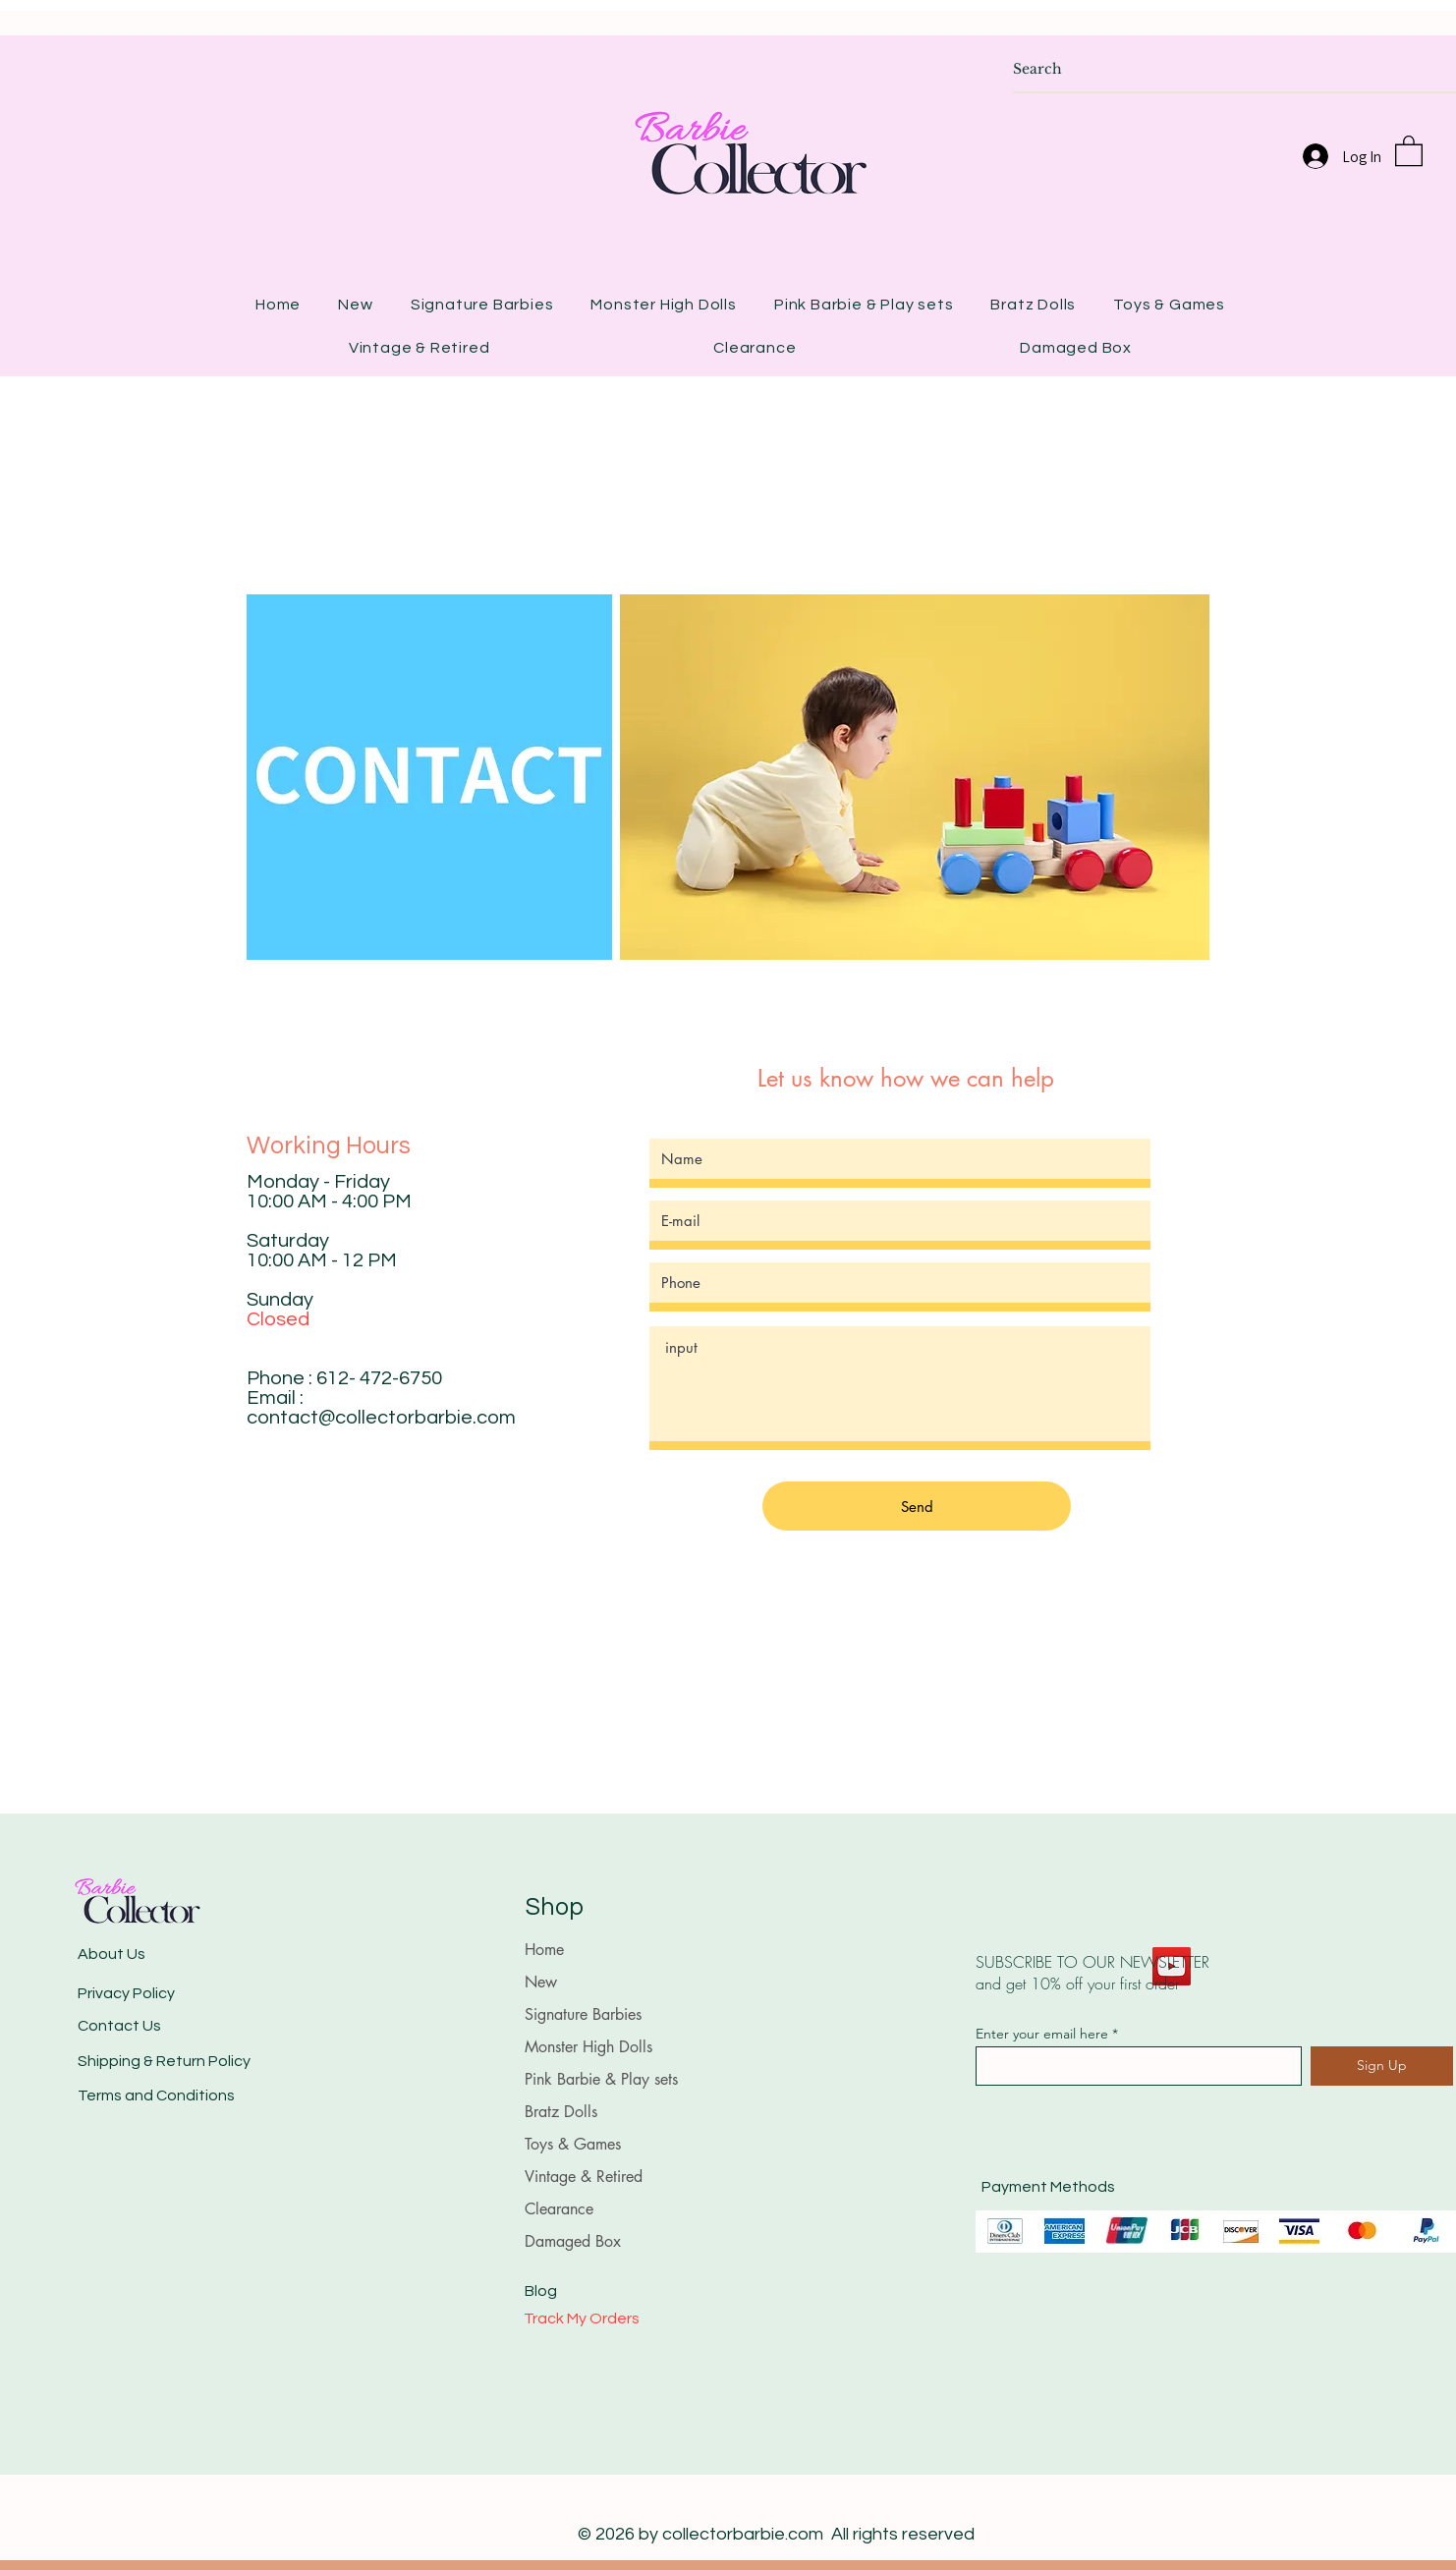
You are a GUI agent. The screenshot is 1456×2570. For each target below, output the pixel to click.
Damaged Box (573, 2241)
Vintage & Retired (584, 2176)
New (541, 1982)
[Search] (1214, 69)
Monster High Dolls (588, 2047)
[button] (1409, 150)
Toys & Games (573, 2144)
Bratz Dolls (561, 2111)
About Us (111, 1954)
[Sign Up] (1382, 2066)
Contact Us (119, 2026)
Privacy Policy (126, 1993)
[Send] (916, 1506)
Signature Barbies (583, 2014)
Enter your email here (1042, 2033)
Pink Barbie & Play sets (601, 2079)
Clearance (559, 2209)
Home (544, 1949)
